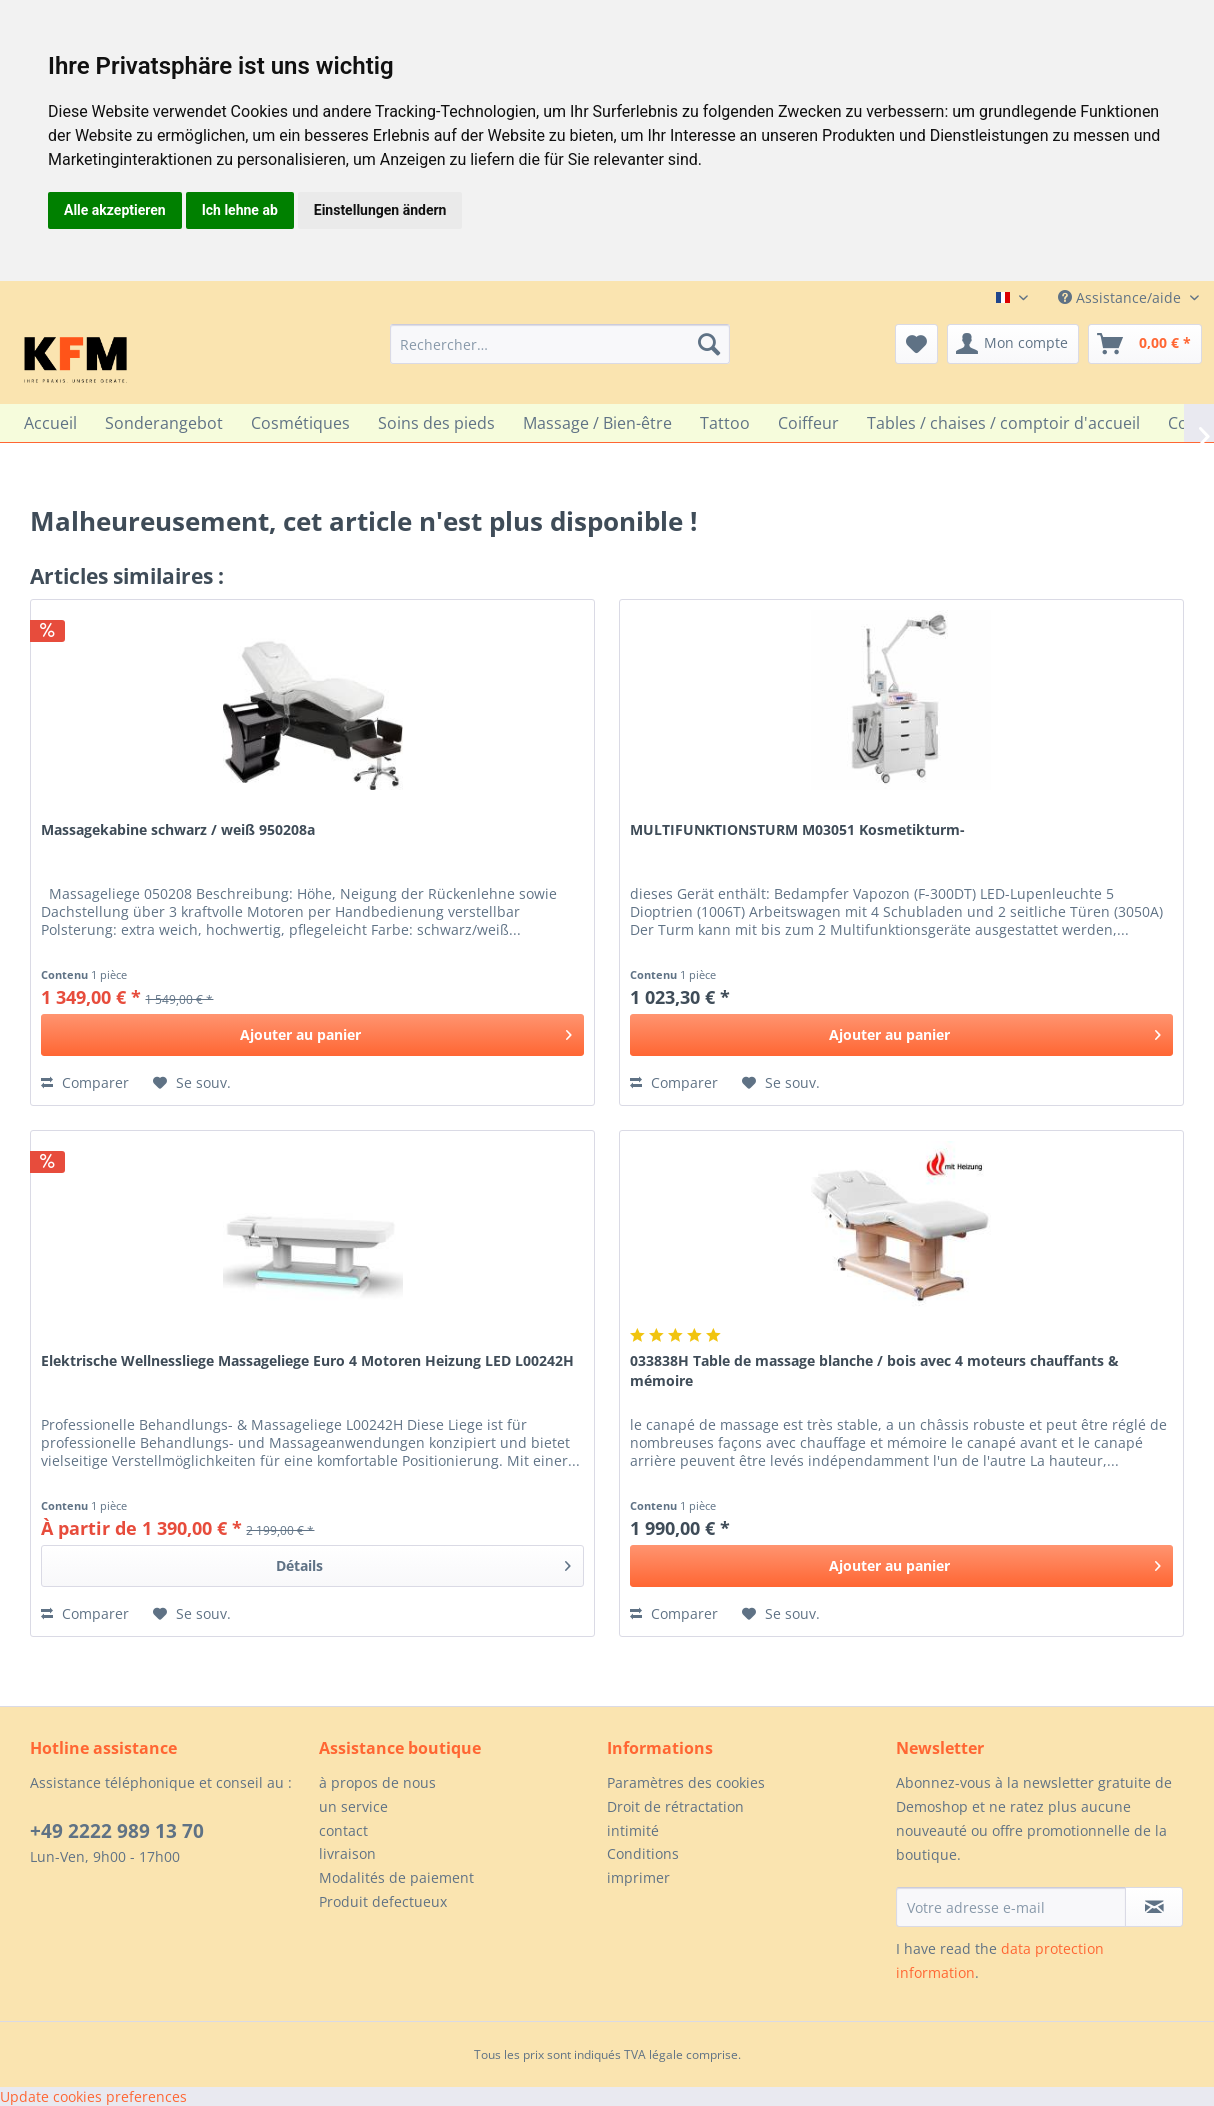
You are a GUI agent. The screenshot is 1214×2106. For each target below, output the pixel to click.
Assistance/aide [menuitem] (1121, 297)
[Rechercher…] (560, 344)
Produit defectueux (383, 1901)
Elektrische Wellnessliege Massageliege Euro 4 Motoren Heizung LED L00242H (307, 1360)
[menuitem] (560, 344)
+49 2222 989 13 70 (117, 1831)
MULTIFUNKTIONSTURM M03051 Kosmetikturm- (797, 829)
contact (343, 1830)
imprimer (638, 1877)
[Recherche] (709, 344)
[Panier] (1145, 344)
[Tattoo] (725, 423)
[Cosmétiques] (300, 423)
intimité (633, 1830)
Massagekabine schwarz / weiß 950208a (178, 829)
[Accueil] (50, 423)
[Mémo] (916, 344)
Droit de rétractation (675, 1806)
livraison (347, 1853)
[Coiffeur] (808, 423)
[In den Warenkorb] (312, 1035)
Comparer (85, 1082)
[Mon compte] (1013, 344)
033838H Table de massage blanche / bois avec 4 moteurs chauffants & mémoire (874, 1370)
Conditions (643, 1853)
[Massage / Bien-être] (597, 423)
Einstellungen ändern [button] (380, 210)
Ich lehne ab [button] (240, 210)
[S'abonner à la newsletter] (1154, 1907)
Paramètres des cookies (686, 1782)
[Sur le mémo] (192, 1083)
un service (353, 1806)
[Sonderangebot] (164, 423)
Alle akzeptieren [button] (115, 210)
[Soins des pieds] (436, 423)
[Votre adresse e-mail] (1011, 1907)
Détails (423, 1562)
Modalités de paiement (396, 1877)
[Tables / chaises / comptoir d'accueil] (1003, 423)
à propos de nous (377, 1782)
